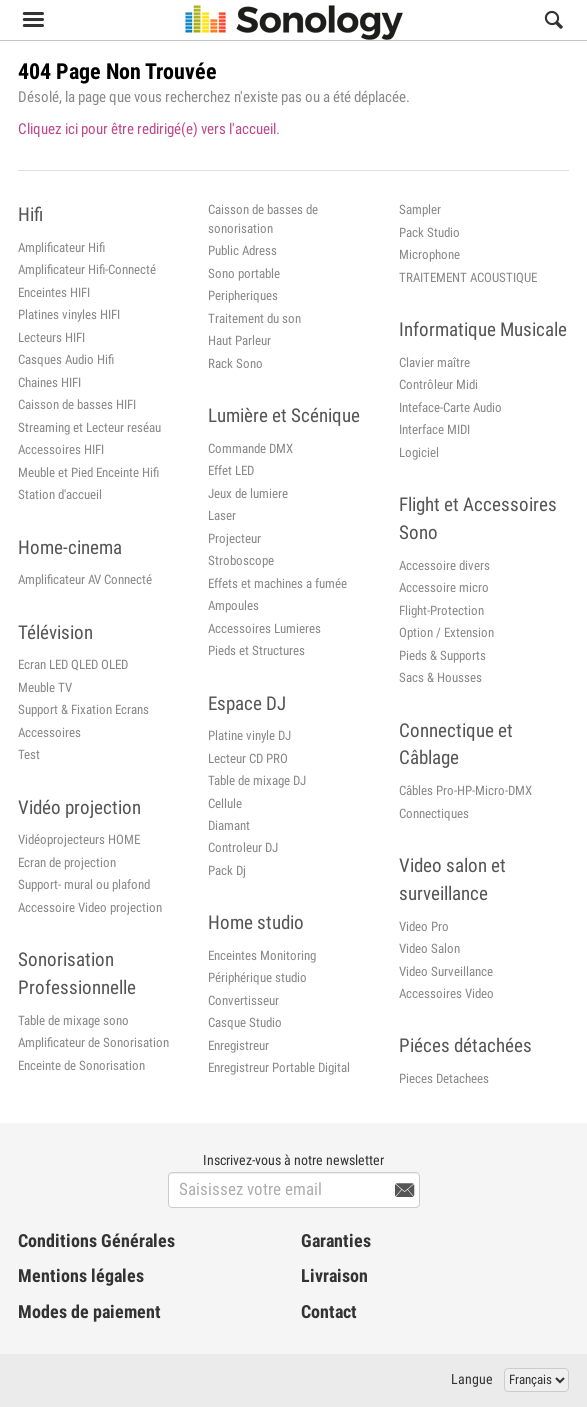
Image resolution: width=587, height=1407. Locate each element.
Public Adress (242, 250)
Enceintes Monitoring (262, 955)
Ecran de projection (67, 862)
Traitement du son (254, 318)
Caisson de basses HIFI (77, 404)
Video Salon (429, 948)
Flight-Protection (441, 610)
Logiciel (419, 452)
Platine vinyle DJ (249, 735)
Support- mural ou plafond (84, 884)
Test (29, 754)
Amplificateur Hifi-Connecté (87, 269)
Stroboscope (241, 560)
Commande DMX (250, 448)
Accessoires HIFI (61, 449)
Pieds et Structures (256, 650)
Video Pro (424, 926)
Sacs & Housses (440, 677)
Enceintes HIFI (54, 292)
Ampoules (233, 605)
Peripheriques (243, 295)
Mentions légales (81, 1276)
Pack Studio (429, 232)
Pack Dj (227, 870)
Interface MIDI (434, 429)
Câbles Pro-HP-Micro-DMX (465, 790)
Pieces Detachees (444, 1078)
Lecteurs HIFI (51, 337)
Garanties (336, 1241)
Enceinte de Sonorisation (81, 1065)
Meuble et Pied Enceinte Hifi (88, 472)
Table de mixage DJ (257, 780)
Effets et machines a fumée (277, 583)
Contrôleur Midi (438, 384)
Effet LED (231, 470)
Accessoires (49, 732)
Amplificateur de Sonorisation (93, 1042)
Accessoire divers (444, 565)
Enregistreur (238, 1045)
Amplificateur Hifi (61, 247)
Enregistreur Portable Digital (279, 1067)
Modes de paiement (89, 1312)
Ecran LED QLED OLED (73, 664)
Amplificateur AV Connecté (85, 579)
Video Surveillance (446, 971)
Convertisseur (243, 1000)
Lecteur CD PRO (248, 758)
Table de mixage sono (73, 1020)
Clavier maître (434, 362)
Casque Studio (245, 1022)
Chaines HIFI (49, 382)
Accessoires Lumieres (264, 628)
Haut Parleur (239, 340)
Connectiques (434, 813)
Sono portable (244, 273)
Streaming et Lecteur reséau (89, 427)
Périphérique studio (257, 977)
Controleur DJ (243, 847)
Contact (329, 1312)
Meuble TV (45, 687)
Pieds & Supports (442, 655)
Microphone (429, 254)
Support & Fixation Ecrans (83, 709)
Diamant (229, 825)
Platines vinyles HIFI (69, 314)
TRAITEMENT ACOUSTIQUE (468, 277)
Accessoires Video (446, 993)
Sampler (420, 209)
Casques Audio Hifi (66, 359)
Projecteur (234, 538)
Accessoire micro (444, 587)
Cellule (225, 803)
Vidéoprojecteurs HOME (79, 839)
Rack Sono (235, 363)
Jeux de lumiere (248, 493)
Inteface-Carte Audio (450, 407)
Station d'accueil (60, 494)
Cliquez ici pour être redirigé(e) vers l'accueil (147, 129)
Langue (472, 1379)
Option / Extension (446, 632)
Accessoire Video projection (90, 907)
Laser (222, 515)
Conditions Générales (96, 1241)
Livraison (334, 1276)
